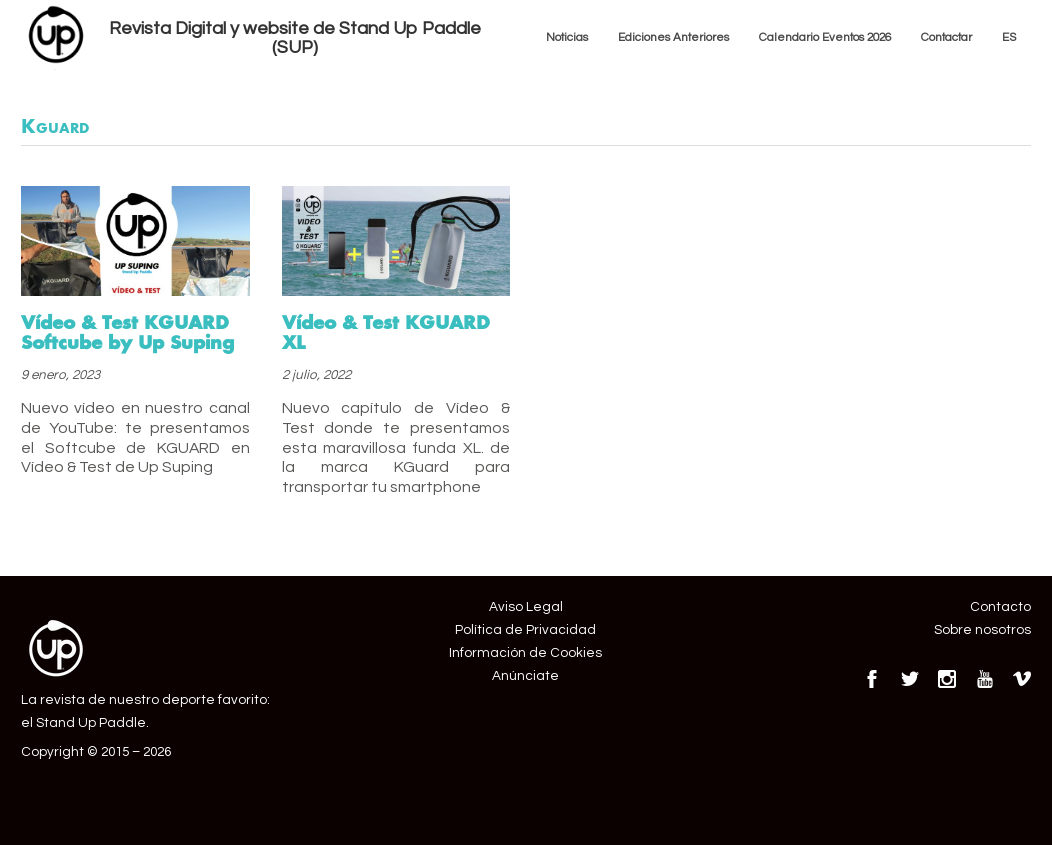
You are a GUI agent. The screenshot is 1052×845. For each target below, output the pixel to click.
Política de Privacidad (525, 630)
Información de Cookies (525, 653)
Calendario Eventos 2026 (825, 37)
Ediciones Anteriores (673, 37)
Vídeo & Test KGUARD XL (386, 332)
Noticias (567, 37)
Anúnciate (525, 676)
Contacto (1000, 607)
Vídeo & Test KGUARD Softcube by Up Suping (127, 332)
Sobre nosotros (982, 630)
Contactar (946, 37)
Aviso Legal (526, 607)
